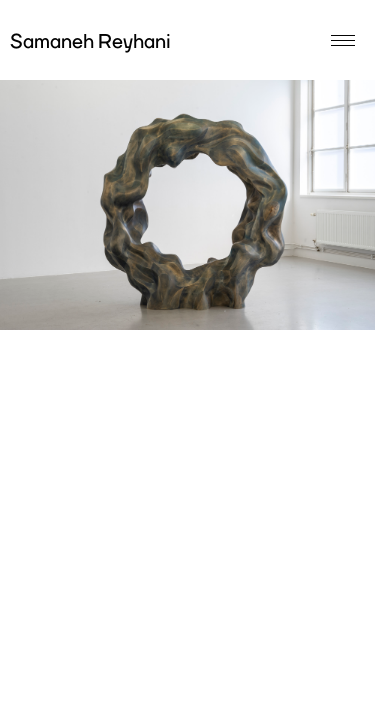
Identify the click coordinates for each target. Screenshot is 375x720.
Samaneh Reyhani (90, 43)
